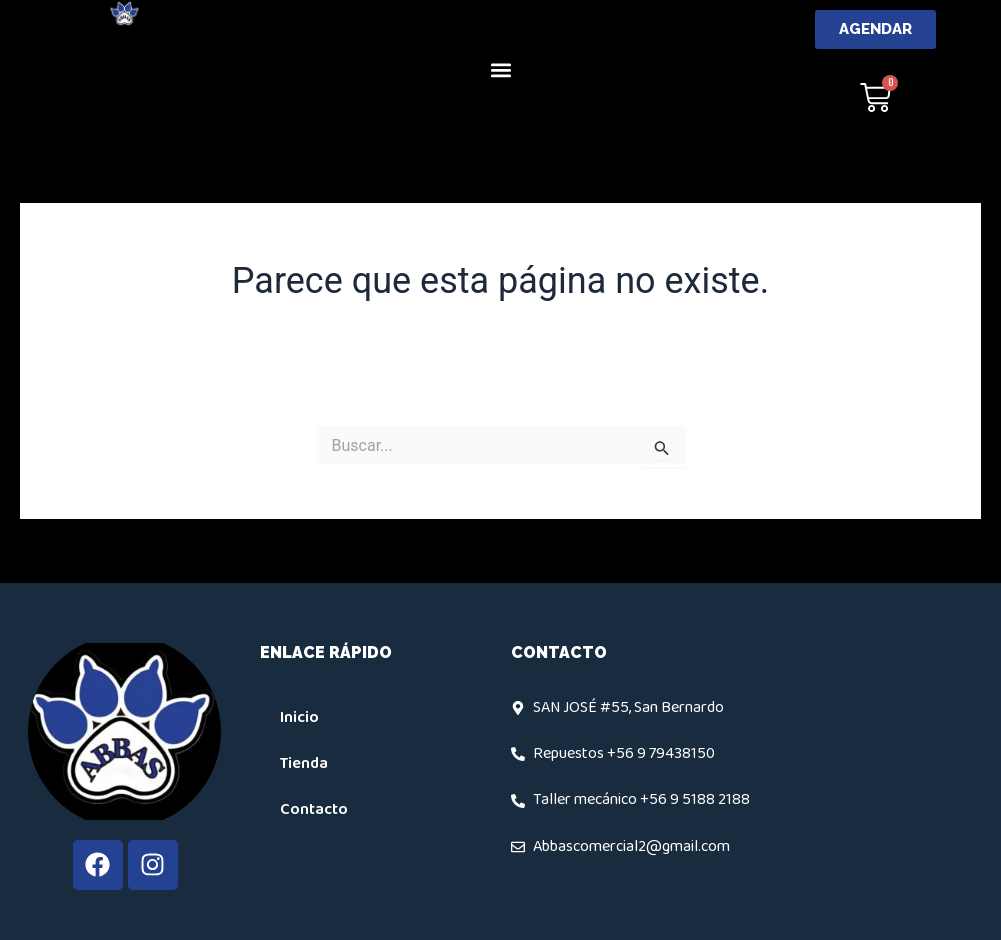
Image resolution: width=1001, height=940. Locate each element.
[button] (500, 69)
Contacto (314, 809)
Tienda (304, 763)
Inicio (299, 717)
